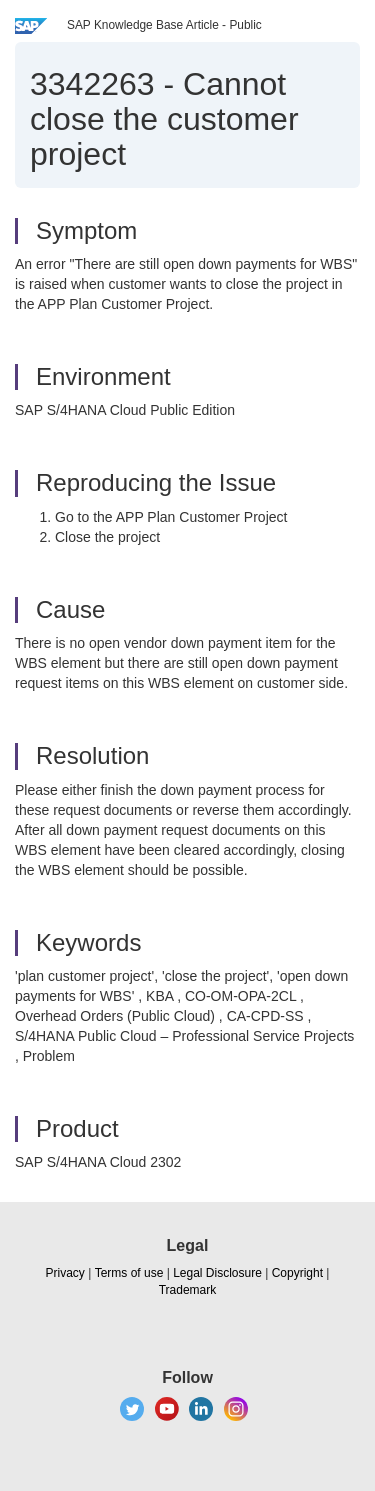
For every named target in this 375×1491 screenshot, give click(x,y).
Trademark (188, 1290)
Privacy (65, 1273)
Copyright (297, 1273)
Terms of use (129, 1273)
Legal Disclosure (217, 1273)
